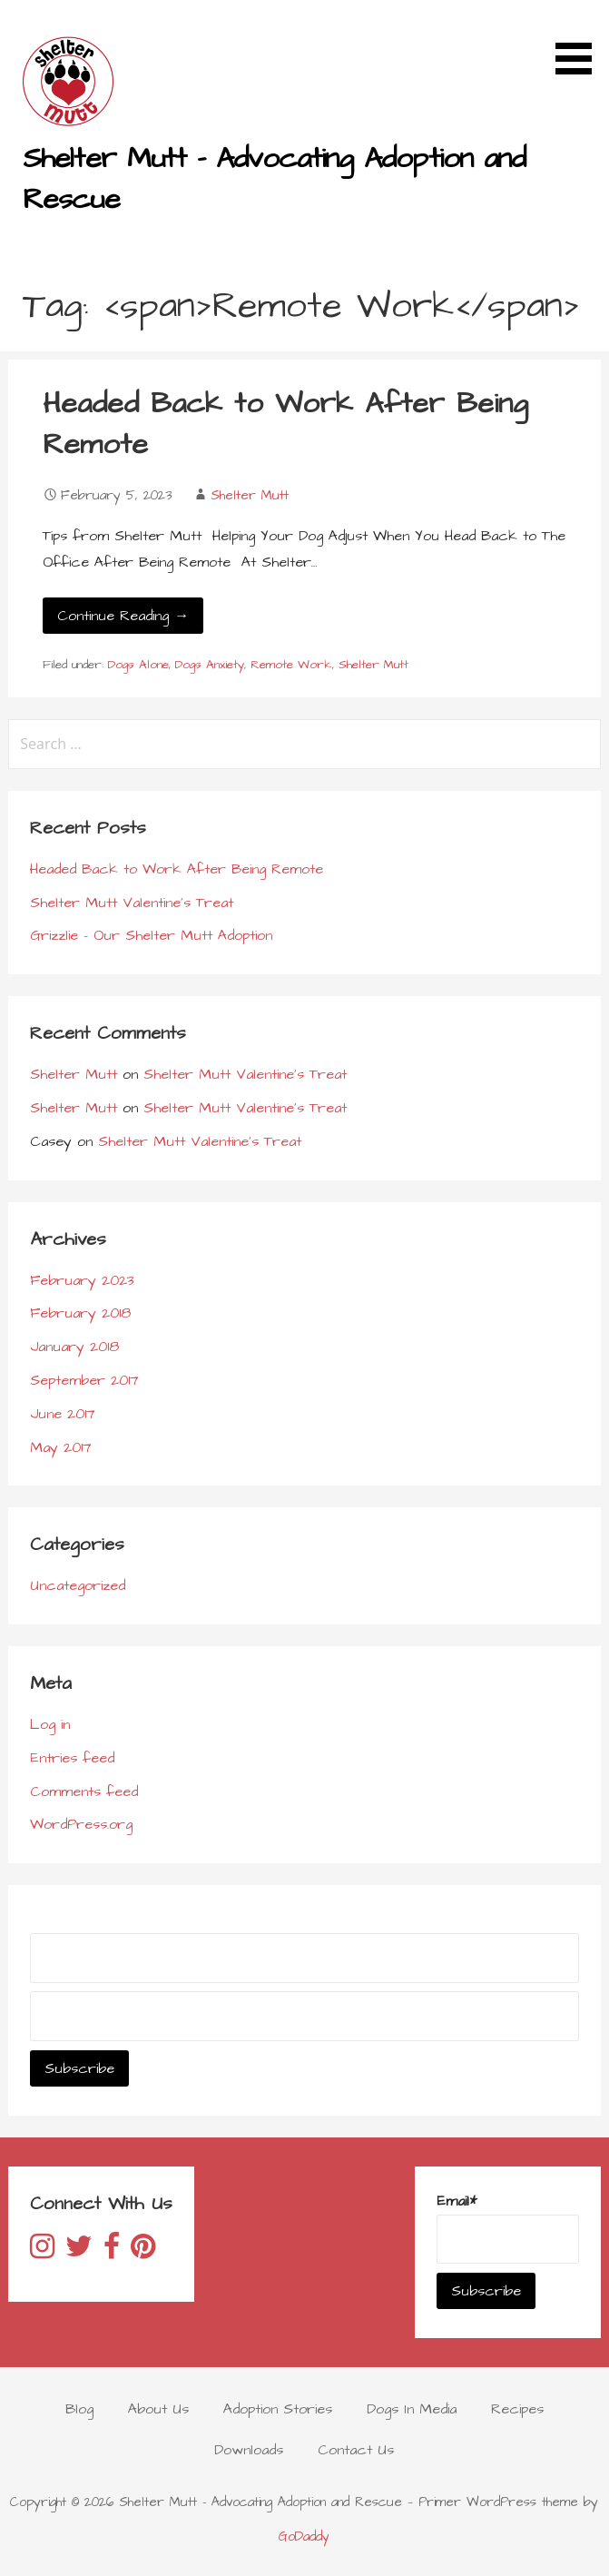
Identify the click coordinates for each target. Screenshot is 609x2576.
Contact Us (356, 2450)
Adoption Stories (277, 2409)
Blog (79, 2409)
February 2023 (82, 1280)
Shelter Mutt (250, 496)
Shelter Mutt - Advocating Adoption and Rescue (274, 179)
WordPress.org (81, 1824)
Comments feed (84, 1791)
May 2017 (61, 1447)
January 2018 (74, 1347)
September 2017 (84, 1380)
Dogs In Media (412, 2409)
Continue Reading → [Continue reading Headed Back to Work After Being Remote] (123, 616)
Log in (50, 1724)
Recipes (517, 2409)
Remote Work (291, 664)
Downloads (248, 2450)
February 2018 (80, 1313)
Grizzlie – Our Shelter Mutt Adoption (151, 935)
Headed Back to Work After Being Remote (285, 424)
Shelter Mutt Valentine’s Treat (131, 903)
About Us (158, 2409)
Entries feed (72, 1758)
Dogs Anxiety (209, 664)
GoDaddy (304, 2537)
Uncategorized (77, 1585)
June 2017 (62, 1414)
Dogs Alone (138, 664)
